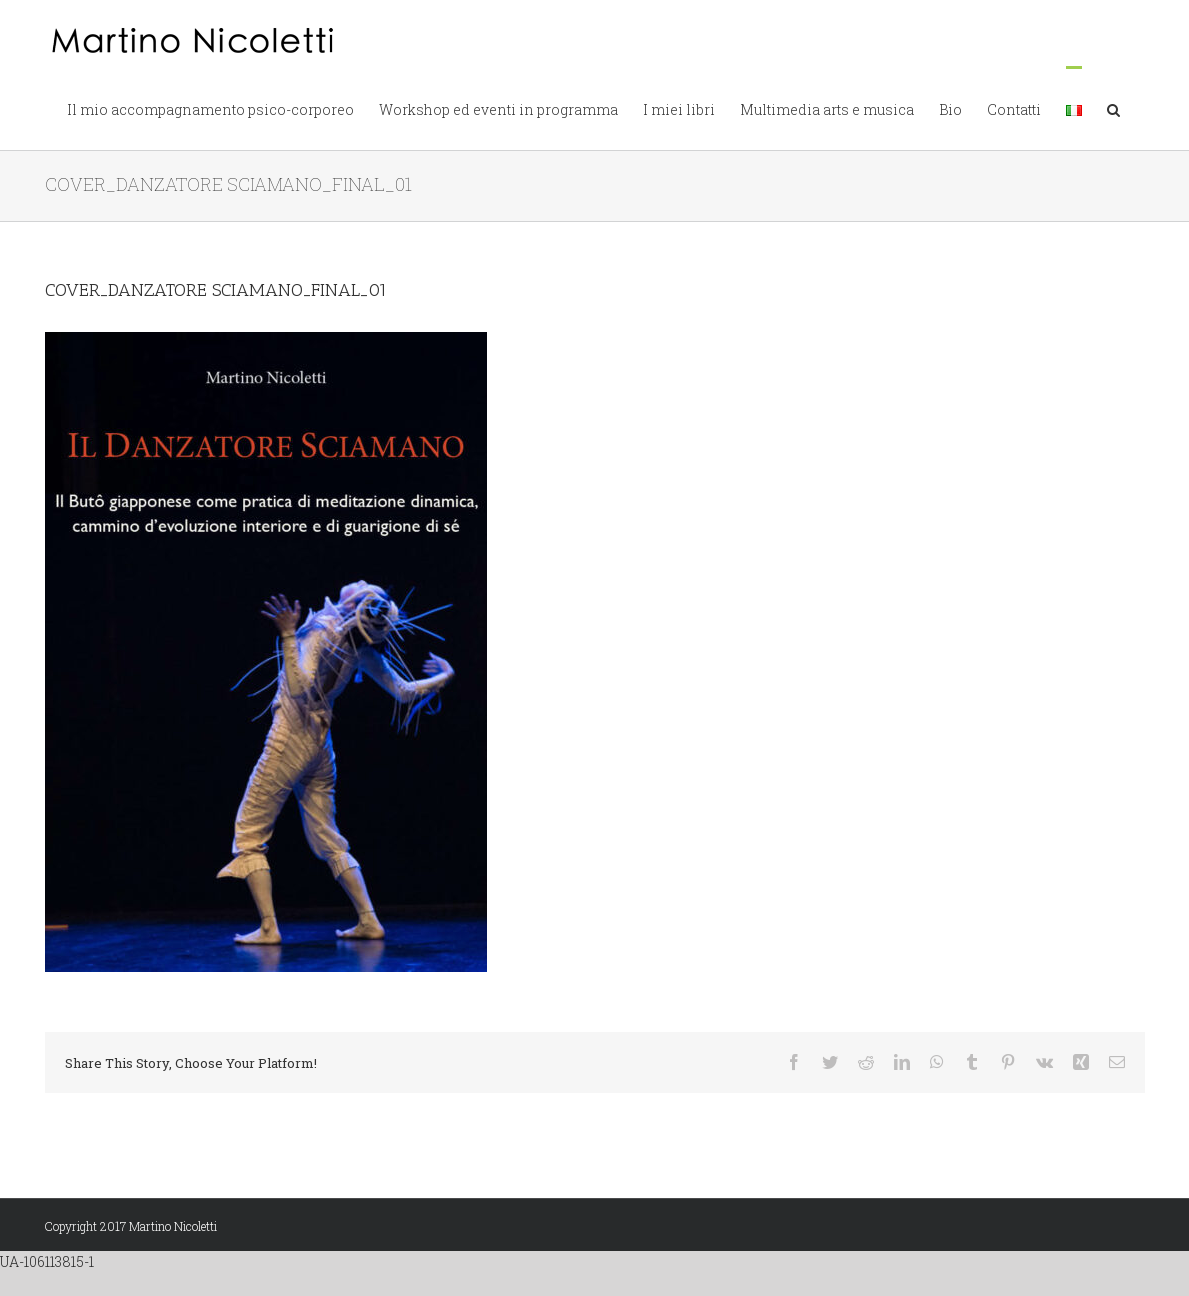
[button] (1113, 108)
